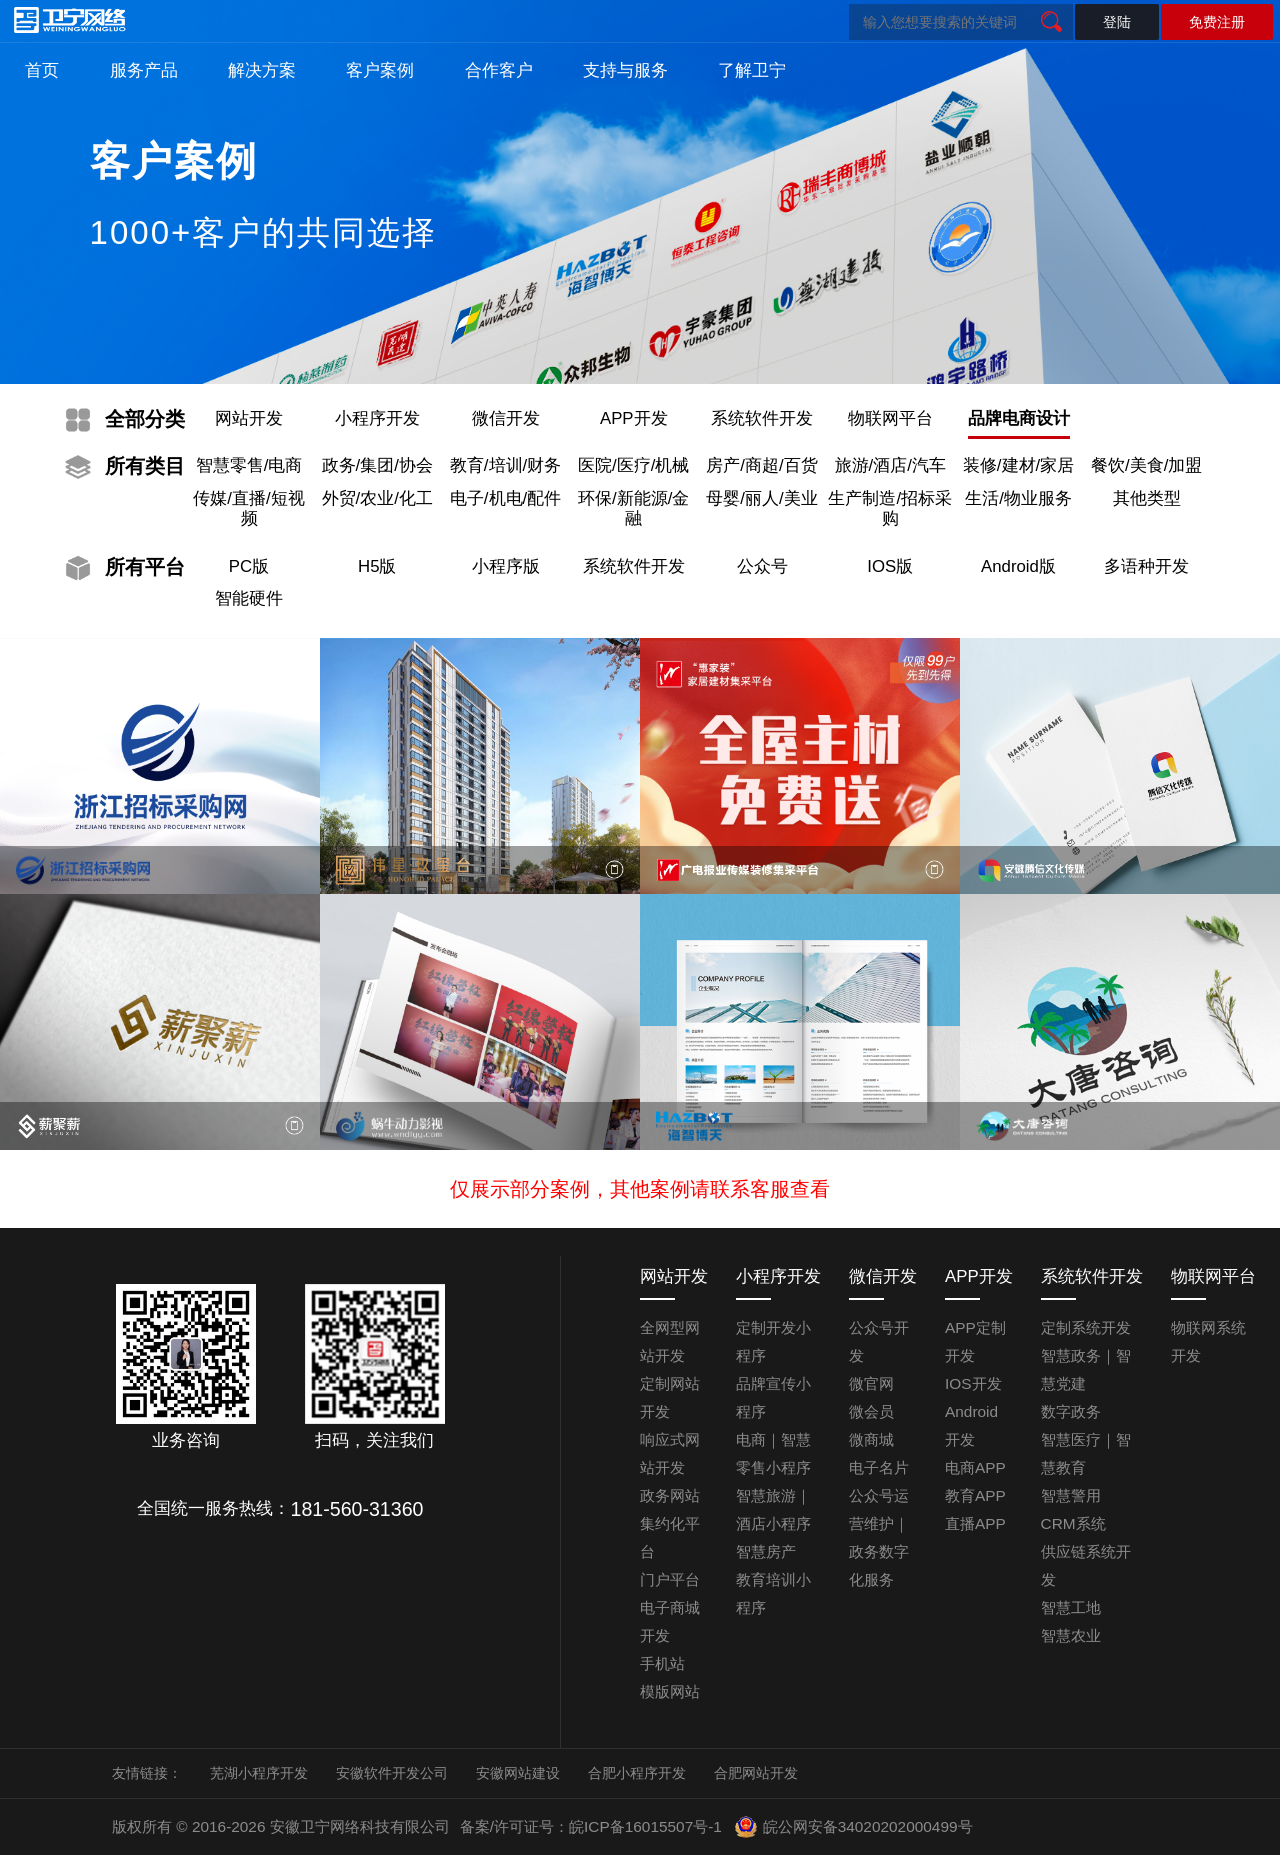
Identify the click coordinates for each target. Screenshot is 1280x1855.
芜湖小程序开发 (259, 1773)
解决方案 (262, 70)
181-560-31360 (357, 1509)
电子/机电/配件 (505, 498)
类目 (145, 466)
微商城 (871, 1439)
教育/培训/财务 (505, 465)
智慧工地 (1071, 1607)
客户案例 (380, 70)
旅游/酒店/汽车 (890, 465)
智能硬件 (249, 598)
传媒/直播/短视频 (248, 508)
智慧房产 (766, 1551)
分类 (145, 419)
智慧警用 (1071, 1495)
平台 (145, 567)
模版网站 (670, 1691)
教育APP (975, 1495)
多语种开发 (1146, 566)
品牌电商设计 (1019, 418)
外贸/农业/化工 (377, 498)
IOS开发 (973, 1383)
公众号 (762, 566)
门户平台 (670, 1579)
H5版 (377, 566)
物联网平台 (890, 418)
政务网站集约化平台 (670, 1523)
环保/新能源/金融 (633, 508)
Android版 (1018, 566)
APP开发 (634, 418)
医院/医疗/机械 (633, 465)
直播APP (975, 1523)
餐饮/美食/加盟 (1146, 465)
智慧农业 (1071, 1635)
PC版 (249, 566)
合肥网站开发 (756, 1773)
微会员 (871, 1411)
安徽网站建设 (518, 1773)
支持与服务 (625, 70)
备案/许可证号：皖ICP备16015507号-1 (591, 1826)
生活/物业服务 (1018, 498)
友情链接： (147, 1773)
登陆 (1117, 22)
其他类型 (1147, 498)
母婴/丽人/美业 (761, 498)
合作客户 (499, 70)
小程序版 (506, 566)
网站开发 (249, 418)
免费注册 (1217, 22)
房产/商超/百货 (761, 465)
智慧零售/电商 (249, 465)
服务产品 (144, 70)
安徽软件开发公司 (392, 1773)
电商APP (975, 1467)
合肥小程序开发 (637, 1773)
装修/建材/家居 (1018, 465)
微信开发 (506, 418)
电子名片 (879, 1467)
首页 (42, 70)
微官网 (871, 1383)
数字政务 (1071, 1411)
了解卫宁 (752, 70)
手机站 (662, 1663)
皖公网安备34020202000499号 (852, 1827)
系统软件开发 (762, 418)
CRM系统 (1073, 1523)
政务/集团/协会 (377, 465)
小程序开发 (377, 418)
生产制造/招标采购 (890, 508)
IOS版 (890, 566)
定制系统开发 (1086, 1327)
